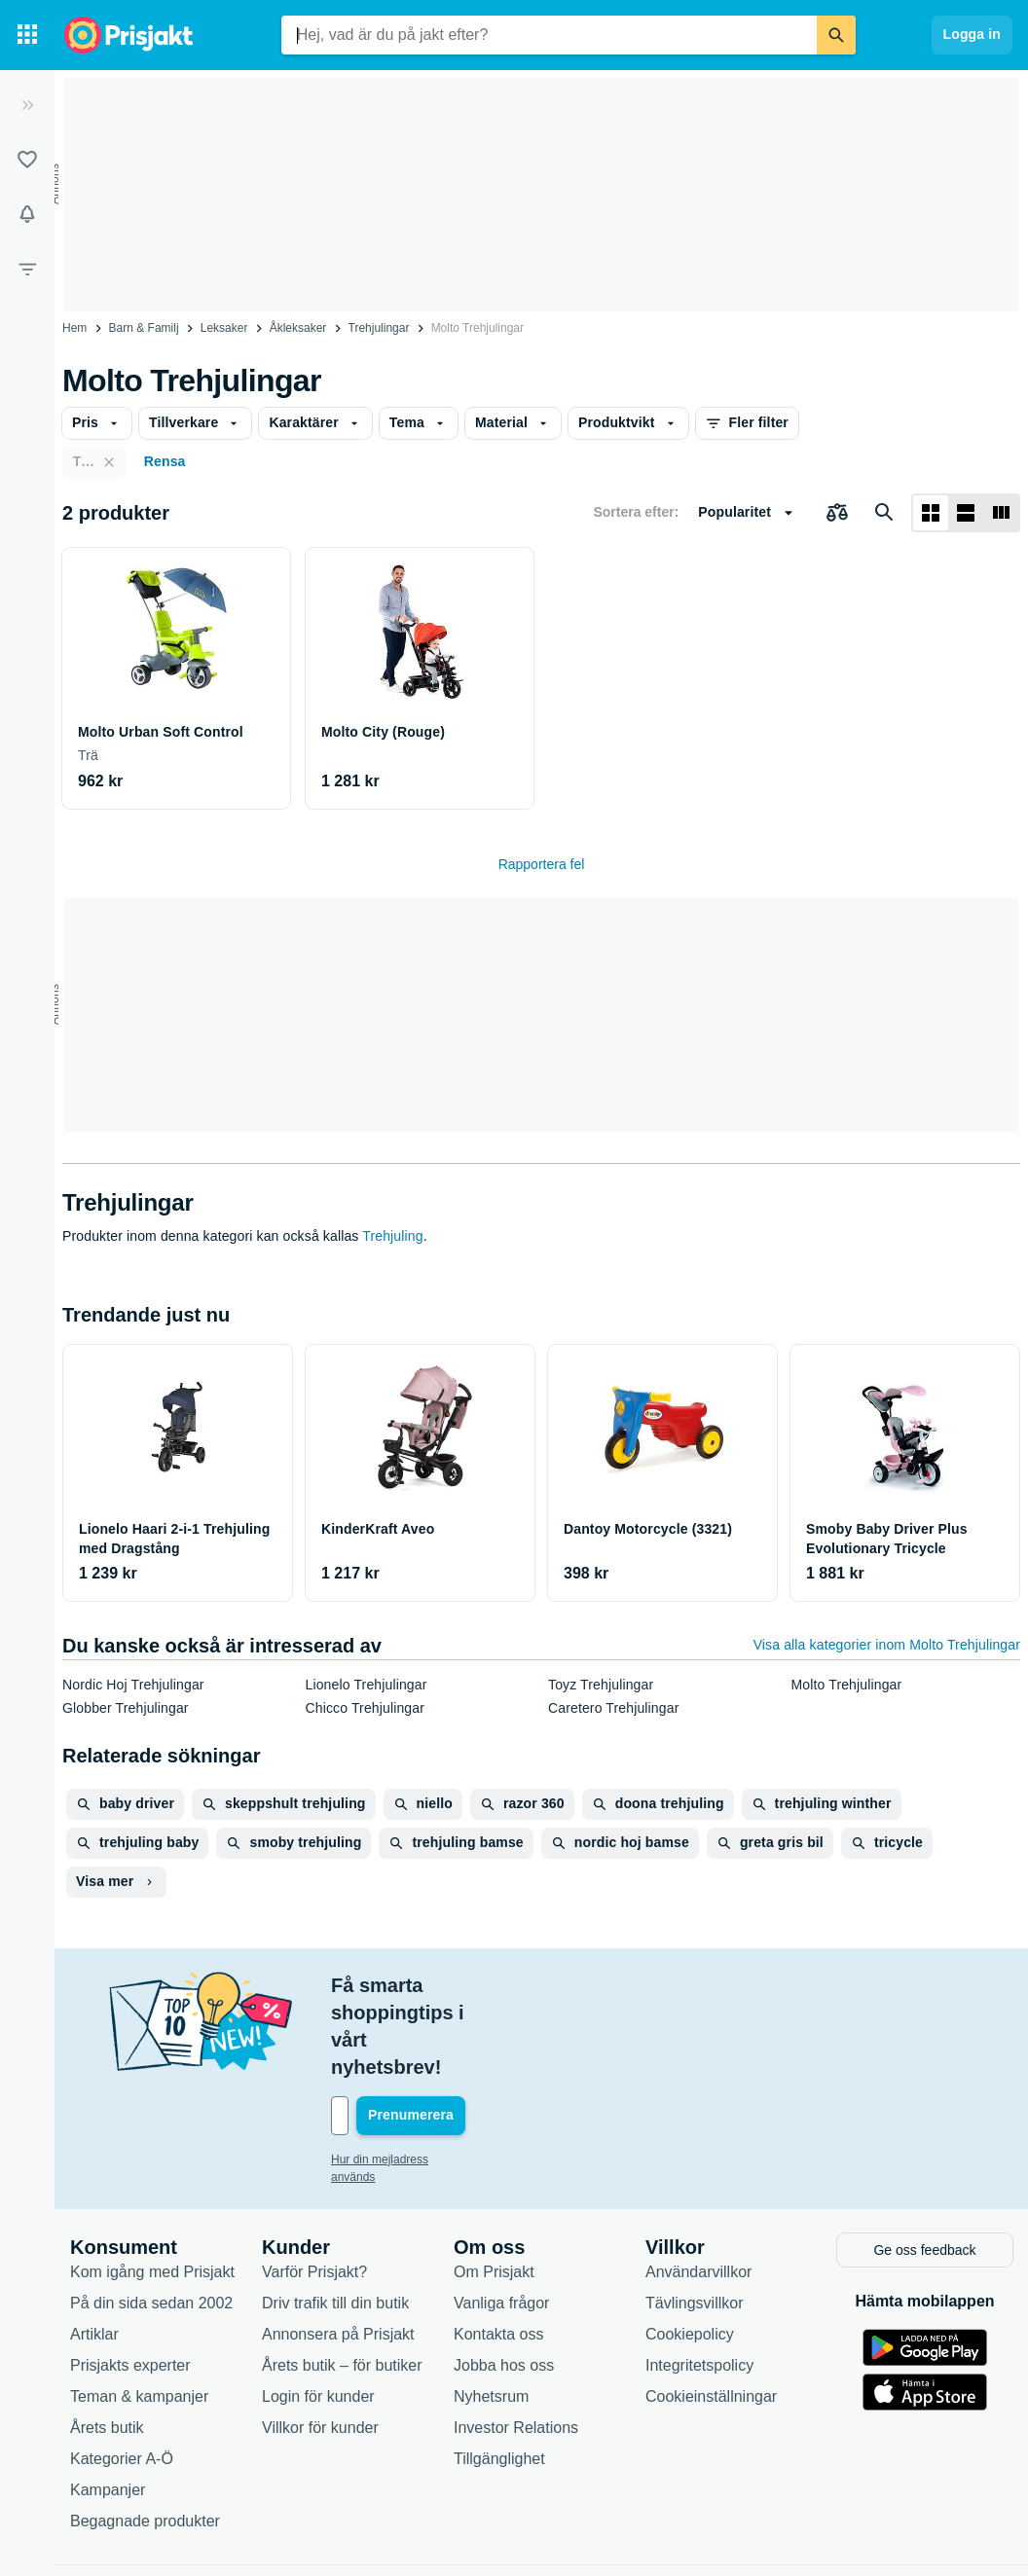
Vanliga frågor (501, 2218)
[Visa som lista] (965, 512)
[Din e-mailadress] (457, 2033)
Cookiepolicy (689, 2249)
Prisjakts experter (130, 2280)
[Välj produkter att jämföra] (837, 512)
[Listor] (27, 159)
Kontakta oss (499, 2249)
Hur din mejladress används (403, 2078)
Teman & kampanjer (139, 2312)
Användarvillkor (698, 2187)
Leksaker (224, 328)
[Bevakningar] (27, 214)
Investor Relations (516, 2343)
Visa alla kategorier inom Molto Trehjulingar (886, 1644)
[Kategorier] (27, 35)
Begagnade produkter (145, 2436)
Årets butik (107, 2343)
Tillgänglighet (499, 2374)
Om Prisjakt (494, 2187)
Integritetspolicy (699, 2280)
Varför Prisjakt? (314, 2187)
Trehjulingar (379, 328)
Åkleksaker (298, 328)
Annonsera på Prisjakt (338, 2249)
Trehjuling (392, 1236)
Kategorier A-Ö (121, 2374)
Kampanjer (107, 2405)
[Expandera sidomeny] (27, 105)
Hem (74, 328)
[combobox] (549, 35)
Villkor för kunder (320, 2343)
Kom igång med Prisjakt (152, 2187)
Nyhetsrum (491, 2312)
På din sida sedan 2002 (151, 2218)
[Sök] (836, 35)
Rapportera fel (541, 864)
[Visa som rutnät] (930, 512)
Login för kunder (318, 2312)
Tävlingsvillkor (694, 2218)
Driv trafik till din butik (335, 2218)
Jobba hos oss (504, 2280)
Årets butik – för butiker (342, 2280)
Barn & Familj (144, 328)
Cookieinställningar (711, 2312)
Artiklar (94, 2249)
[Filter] (27, 268)
